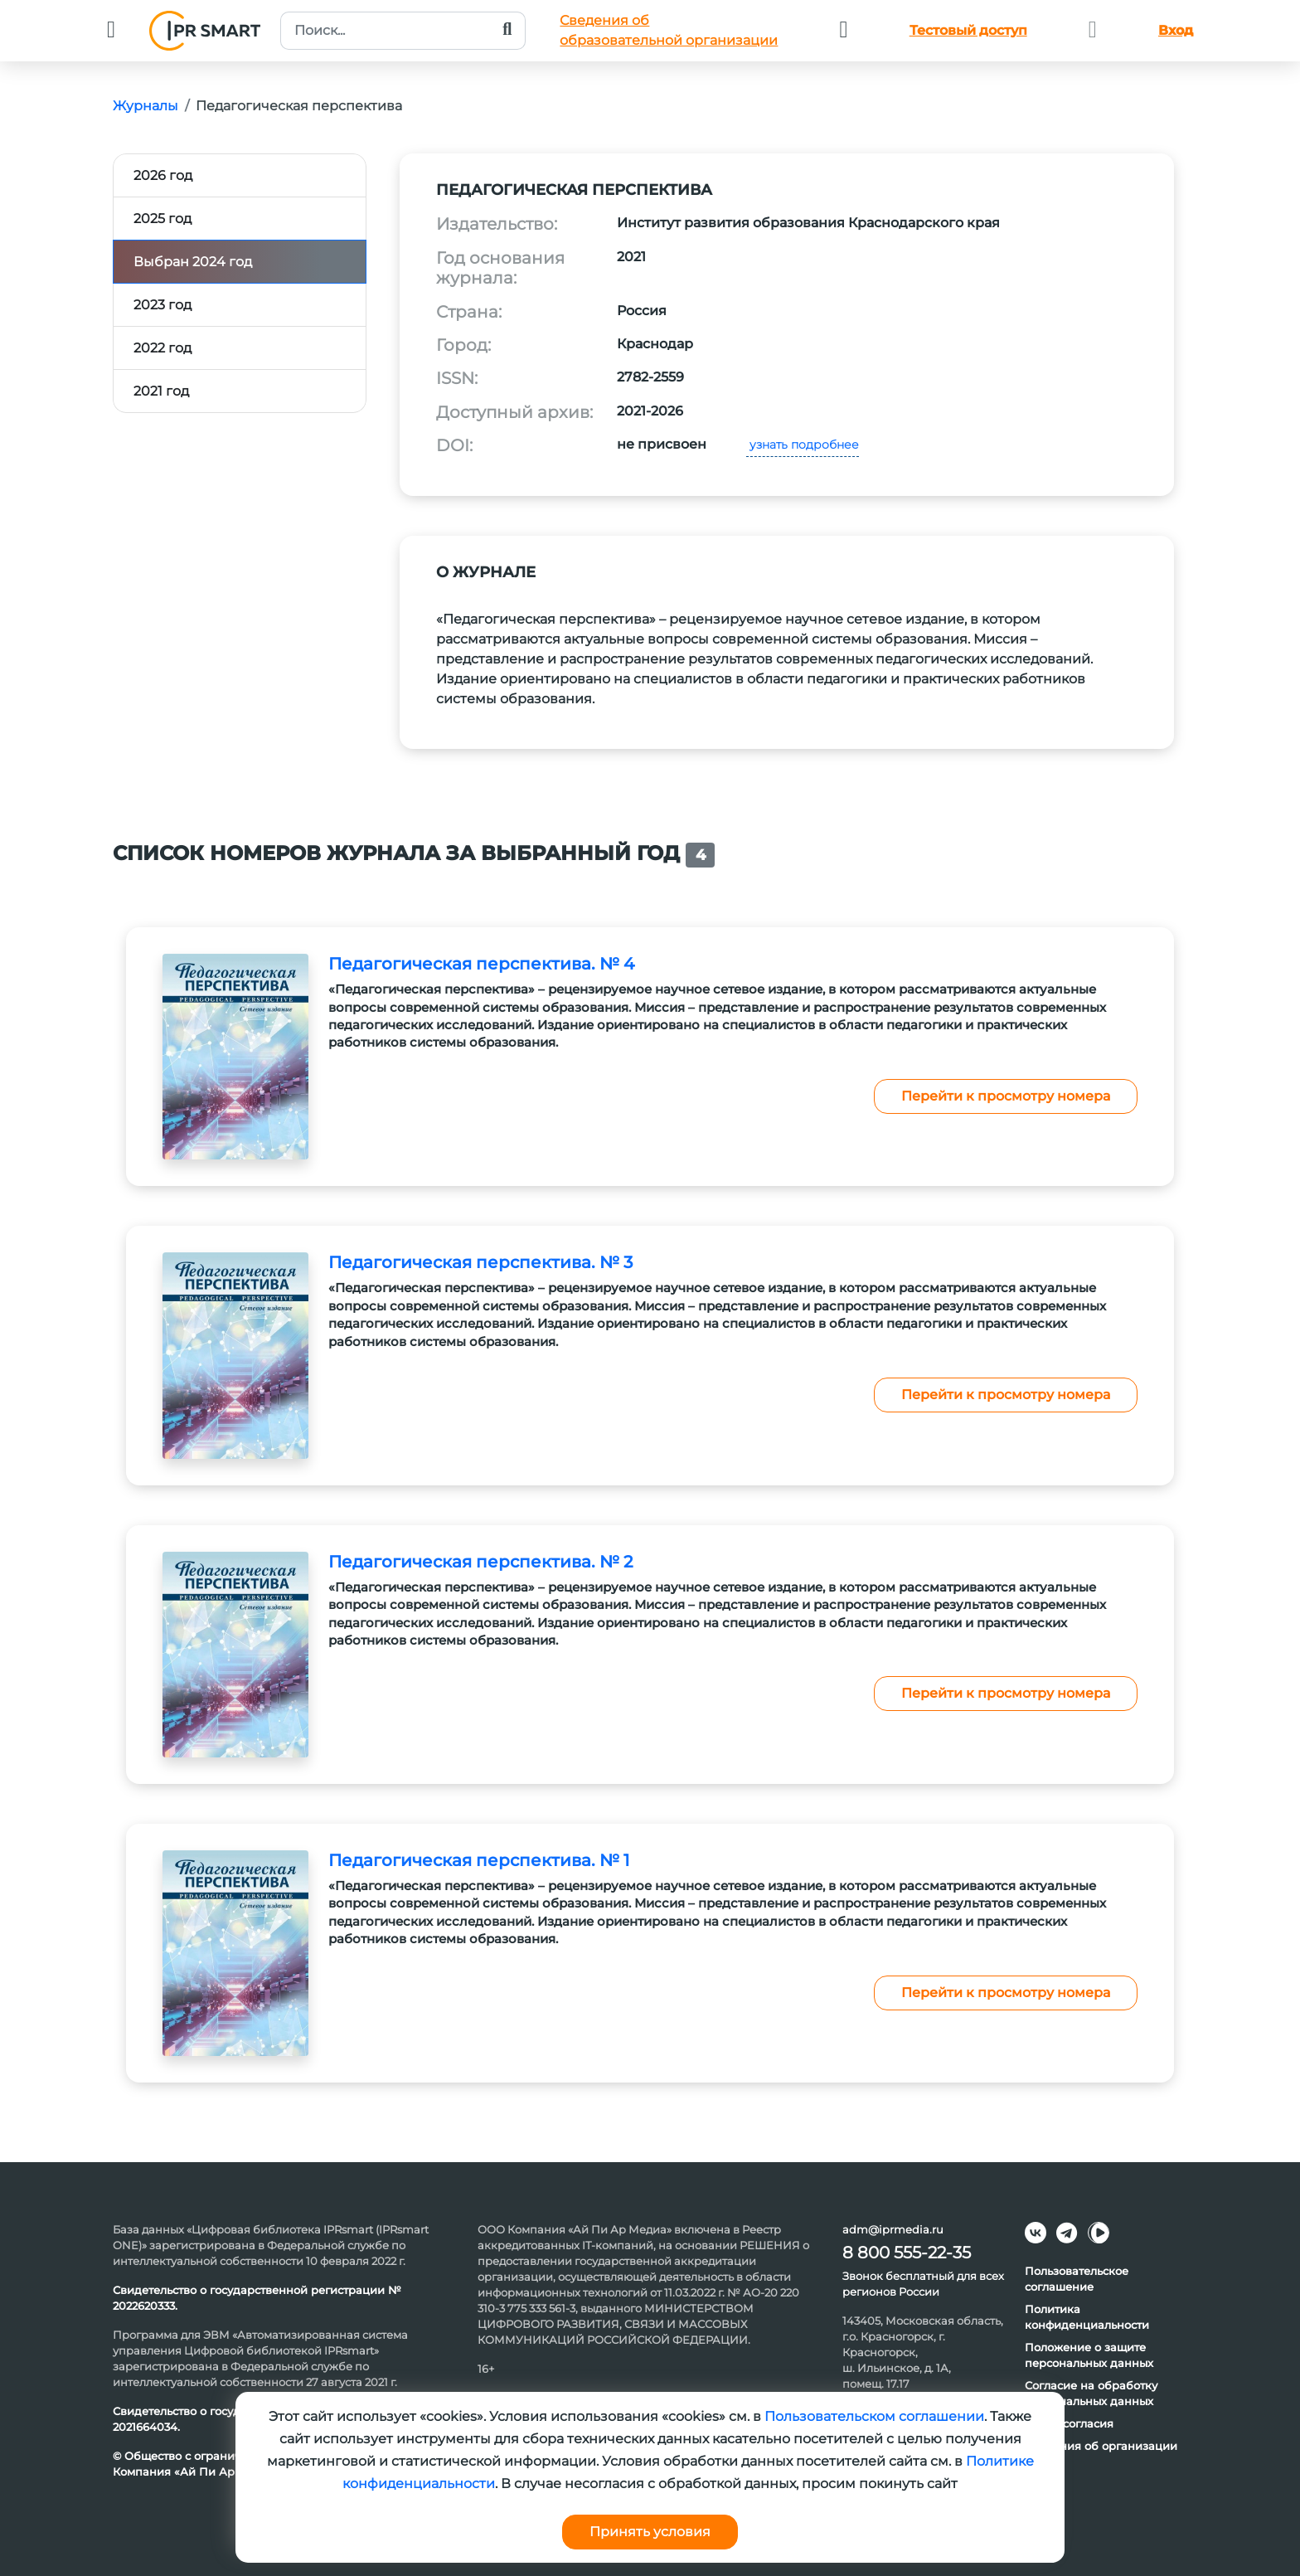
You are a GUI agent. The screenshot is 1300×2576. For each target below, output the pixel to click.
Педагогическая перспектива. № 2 (480, 1562)
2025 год (162, 218)
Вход (1175, 30)
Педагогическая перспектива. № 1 (478, 1860)
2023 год (162, 305)
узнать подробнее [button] (802, 444)
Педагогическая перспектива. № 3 (480, 1262)
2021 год (161, 391)
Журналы (145, 106)
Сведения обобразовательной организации (669, 30)
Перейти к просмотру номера (1005, 1096)
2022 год (162, 348)
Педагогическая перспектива (299, 106)
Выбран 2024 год (192, 262)
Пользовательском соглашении (874, 2416)
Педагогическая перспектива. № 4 (481, 964)
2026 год (162, 175)
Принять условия (650, 2532)
